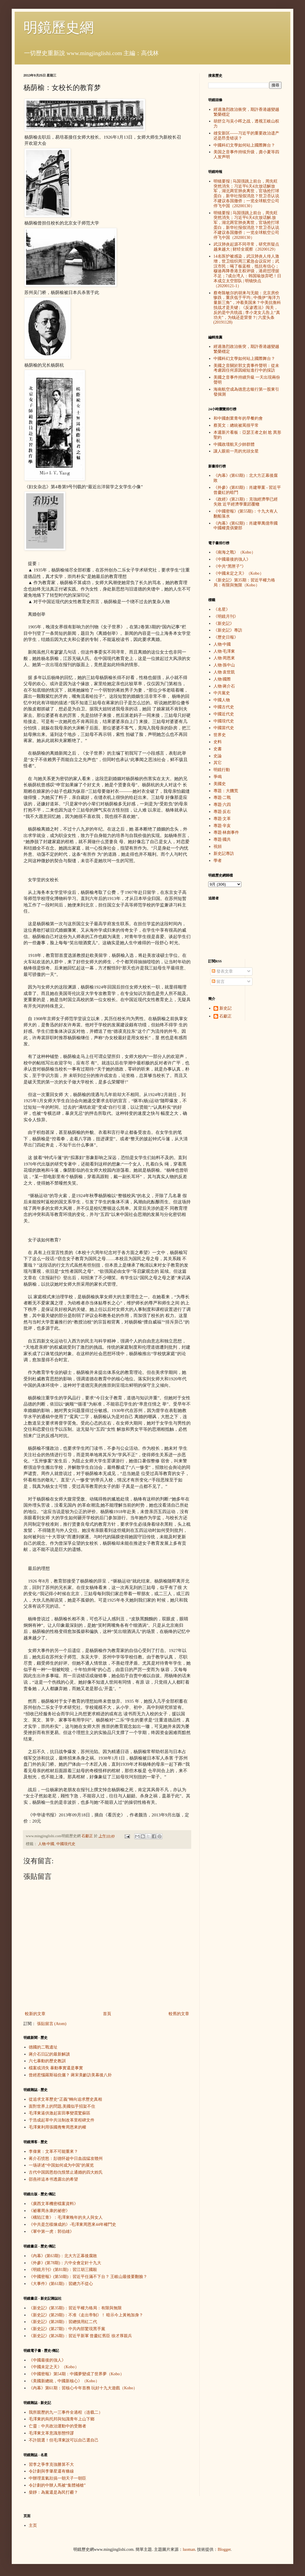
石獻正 (225, 1016)
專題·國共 (222, 839)
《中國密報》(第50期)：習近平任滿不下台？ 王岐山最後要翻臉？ (88, 2276)
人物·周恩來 (224, 658)
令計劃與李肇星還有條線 (51, 2471)
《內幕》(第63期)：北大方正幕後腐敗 (63, 2256)
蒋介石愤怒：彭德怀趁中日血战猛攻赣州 (66, 2158)
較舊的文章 (179, 2014)
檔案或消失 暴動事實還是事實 (56, 2068)
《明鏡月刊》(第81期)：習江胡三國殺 (63, 2269)
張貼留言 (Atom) (52, 2024)
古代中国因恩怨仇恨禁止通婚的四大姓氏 (66, 2172)
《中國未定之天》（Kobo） (54, 2367)
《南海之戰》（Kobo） (234, 552)
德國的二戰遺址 (43, 2047)
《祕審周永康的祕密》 (49, 2211)
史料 (218, 742)
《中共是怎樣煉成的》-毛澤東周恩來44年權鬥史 (72, 2224)
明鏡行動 (222, 770)
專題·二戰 (222, 797)
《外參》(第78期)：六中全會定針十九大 (65, 2263)
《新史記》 (224, 623)
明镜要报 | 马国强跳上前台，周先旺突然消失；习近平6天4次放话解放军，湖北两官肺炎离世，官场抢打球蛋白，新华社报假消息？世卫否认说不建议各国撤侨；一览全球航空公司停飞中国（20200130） (246, 193)
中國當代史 (224, 728)
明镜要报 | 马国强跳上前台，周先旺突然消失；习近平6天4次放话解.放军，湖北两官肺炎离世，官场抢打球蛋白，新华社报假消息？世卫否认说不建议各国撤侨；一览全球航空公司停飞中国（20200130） (246, 225)
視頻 (218, 846)
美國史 (220, 784)
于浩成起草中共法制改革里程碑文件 (61, 2120)
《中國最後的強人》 (47, 2360)
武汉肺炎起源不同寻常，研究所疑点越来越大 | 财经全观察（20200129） (246, 246)
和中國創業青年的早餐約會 (238, 418)
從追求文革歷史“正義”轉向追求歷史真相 (65, 2099)
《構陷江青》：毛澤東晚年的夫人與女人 (66, 2217)
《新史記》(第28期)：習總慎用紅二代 (63, 2322)
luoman (189, 2549)
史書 (218, 749)
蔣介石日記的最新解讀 (49, 2054)
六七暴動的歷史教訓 (47, 2061)
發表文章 (222, 971)
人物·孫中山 (224, 665)
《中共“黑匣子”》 (230, 566)
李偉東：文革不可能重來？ (53, 2151)
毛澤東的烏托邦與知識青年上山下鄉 (61, 2419)
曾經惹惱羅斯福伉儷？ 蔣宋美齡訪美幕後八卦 (70, 2075)
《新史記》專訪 (228, 630)
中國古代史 (224, 707)
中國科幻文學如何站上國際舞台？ (244, 145)
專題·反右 (222, 811)
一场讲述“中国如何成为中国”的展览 (61, 2165)
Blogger (224, 2549)
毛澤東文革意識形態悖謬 (51, 2433)
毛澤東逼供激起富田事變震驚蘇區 (59, 2113)
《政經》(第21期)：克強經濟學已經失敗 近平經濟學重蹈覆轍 (246, 501)
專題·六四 (222, 804)
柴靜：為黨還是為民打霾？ (53, 2492)
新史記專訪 (224, 853)
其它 (218, 762)
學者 (218, 860)
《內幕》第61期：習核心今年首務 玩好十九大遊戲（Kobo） (83, 2388)
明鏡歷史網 (58, 27)
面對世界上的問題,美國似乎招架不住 (62, 2106)
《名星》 (222, 609)
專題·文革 (222, 818)
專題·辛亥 (222, 825)
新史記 (225, 1008)
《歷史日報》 (226, 637)
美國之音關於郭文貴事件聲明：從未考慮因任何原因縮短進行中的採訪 (246, 368)
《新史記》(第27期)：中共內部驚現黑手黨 (67, 2329)
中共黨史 (222, 693)
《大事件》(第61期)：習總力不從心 (61, 2283)
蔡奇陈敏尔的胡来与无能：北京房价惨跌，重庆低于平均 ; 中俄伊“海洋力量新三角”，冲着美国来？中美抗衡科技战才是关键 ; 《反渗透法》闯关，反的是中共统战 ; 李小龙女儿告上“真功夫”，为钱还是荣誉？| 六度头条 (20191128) (247, 308)
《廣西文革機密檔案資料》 (53, 2203)
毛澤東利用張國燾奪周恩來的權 (57, 2127)
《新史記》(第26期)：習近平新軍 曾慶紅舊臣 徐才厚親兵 (80, 2336)
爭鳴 (218, 777)
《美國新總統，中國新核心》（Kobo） (64, 2381)
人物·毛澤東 (224, 651)
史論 (218, 756)
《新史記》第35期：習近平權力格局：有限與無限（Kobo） (244, 582)
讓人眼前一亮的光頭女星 (236, 451)
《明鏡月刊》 (226, 616)
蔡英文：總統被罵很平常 (236, 425)
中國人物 (222, 700)
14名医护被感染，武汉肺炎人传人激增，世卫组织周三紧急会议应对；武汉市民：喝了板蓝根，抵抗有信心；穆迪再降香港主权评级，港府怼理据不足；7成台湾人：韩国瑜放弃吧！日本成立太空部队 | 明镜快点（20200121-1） (247, 271)
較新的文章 (35, 2014)
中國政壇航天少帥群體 (234, 444)
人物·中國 (46, 1844)
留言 (218, 981)
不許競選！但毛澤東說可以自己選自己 (64, 2440)
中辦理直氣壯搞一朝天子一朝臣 (57, 2478)
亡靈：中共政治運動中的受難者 (57, 2426)
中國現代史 (65, 1844)
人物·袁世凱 (224, 672)
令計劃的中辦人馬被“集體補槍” (57, 2485)
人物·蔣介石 (224, 686)
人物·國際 (222, 679)
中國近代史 (224, 714)
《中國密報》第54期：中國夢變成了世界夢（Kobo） (76, 2374)
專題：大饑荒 (226, 791)
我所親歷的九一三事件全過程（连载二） (66, 2412)
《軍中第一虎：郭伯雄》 (51, 2231)
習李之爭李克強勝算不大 (51, 2464)
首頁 (107, 2014)
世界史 (220, 735)
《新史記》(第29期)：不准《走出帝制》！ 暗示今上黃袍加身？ (86, 2315)
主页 (33, 2525)
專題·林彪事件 (226, 832)
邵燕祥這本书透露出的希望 (53, 2179)
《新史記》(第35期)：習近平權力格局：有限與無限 (75, 2308)
